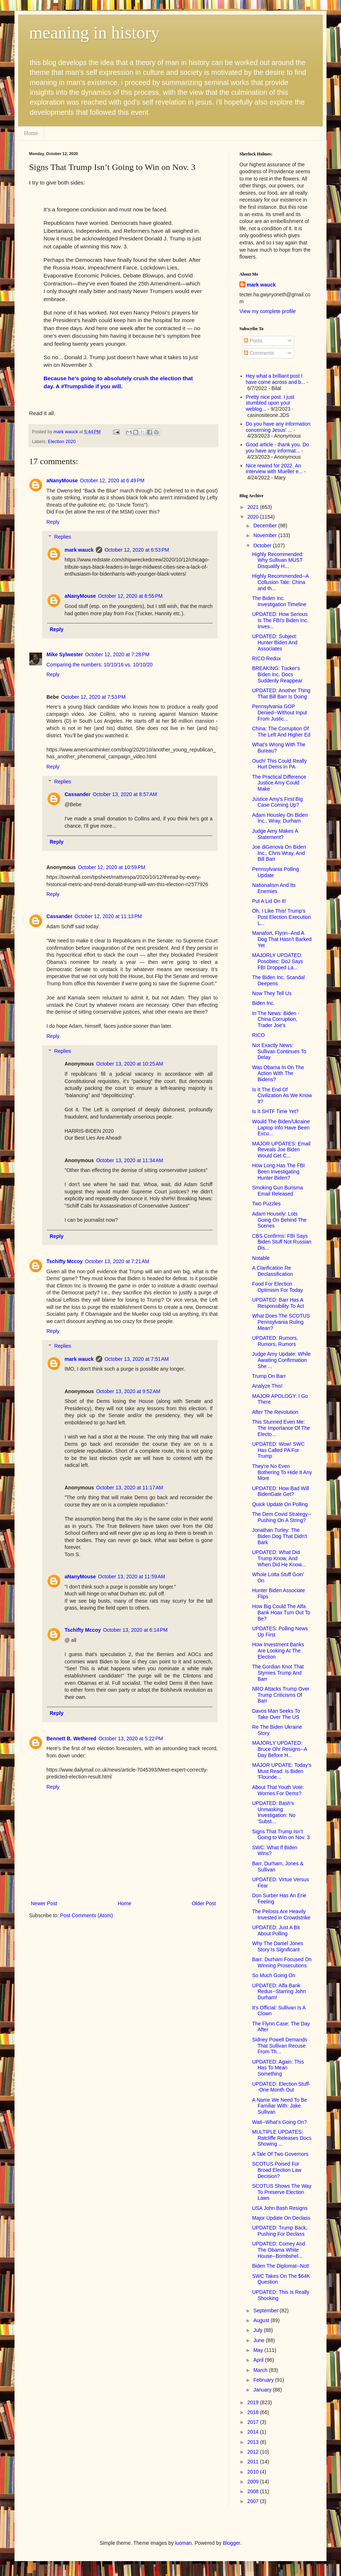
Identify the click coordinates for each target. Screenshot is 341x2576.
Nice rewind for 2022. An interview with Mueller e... (274, 469)
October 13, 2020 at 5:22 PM (130, 1738)
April (259, 2360)
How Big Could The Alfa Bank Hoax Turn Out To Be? (281, 1612)
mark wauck (79, 550)
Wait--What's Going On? (279, 2122)
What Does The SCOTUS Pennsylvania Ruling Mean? (281, 1322)
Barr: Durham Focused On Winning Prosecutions (282, 1962)
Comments (259, 353)
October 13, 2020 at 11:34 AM (129, 1160)
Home (31, 133)
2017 (253, 2422)
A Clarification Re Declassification (272, 1271)
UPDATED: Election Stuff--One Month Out (281, 2087)
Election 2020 (61, 441)
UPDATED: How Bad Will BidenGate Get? (280, 1491)
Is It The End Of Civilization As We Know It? (282, 1096)
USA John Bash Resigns (280, 2208)
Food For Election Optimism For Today (277, 1287)
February (264, 2380)
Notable (261, 1258)
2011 (253, 2462)
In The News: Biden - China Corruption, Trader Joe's (275, 1019)
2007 (253, 2501)
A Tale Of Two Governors (280, 2154)
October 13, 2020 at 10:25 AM (129, 1064)
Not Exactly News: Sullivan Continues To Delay (279, 1051)
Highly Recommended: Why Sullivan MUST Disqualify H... (278, 560)
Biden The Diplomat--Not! (280, 2266)
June (259, 2340)
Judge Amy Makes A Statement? (275, 834)
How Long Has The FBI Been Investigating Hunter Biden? (278, 1172)
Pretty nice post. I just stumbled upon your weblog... (270, 403)
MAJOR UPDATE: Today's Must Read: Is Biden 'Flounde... (281, 1771)
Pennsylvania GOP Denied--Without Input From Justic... (279, 712)
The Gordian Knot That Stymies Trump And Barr (278, 1673)
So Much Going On (273, 1975)
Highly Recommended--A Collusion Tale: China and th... (280, 582)
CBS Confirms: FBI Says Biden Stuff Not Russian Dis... (281, 1242)
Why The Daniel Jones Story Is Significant (277, 1946)
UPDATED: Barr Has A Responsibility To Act (278, 1303)
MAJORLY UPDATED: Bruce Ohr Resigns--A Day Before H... (279, 1749)
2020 (253, 517)
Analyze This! (267, 1386)
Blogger (231, 2543)
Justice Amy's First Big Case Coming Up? (277, 802)
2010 (253, 2472)
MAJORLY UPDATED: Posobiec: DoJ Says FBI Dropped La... (277, 961)
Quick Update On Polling (280, 1504)
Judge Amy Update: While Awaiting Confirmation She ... (281, 1360)
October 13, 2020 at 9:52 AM (128, 1391)
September (266, 2310)
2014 (253, 2432)
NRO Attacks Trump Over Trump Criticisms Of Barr (280, 1695)
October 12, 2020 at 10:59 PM (111, 867)
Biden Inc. (263, 1003)
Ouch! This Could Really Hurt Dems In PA (279, 764)
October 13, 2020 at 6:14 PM (135, 1630)
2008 (253, 2491)
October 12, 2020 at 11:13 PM (108, 916)
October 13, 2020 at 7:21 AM (117, 1261)
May (258, 2350)
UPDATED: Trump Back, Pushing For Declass (279, 2231)
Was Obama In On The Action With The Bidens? (278, 1073)
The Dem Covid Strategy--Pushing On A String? (281, 1517)
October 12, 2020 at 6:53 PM (136, 550)
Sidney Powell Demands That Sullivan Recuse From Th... (279, 2046)
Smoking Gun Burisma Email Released (277, 1191)
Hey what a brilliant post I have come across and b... (275, 379)
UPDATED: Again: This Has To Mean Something (278, 2068)
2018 (253, 2412)
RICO (258, 1035)
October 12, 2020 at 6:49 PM (112, 480)
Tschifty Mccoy (64, 1261)
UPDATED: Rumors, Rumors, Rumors (275, 1341)
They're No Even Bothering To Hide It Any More (282, 1472)
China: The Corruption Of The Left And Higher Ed (281, 732)
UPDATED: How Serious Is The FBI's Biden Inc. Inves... (280, 620)
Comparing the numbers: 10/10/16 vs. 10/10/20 (99, 665)
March (261, 2370)
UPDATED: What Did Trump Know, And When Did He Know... (279, 1558)
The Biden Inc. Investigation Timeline (279, 601)
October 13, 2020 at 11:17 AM (129, 1487)
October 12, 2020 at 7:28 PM (117, 654)
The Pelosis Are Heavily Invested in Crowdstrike (281, 1914)
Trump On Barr (269, 1376)
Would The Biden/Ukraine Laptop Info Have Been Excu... (281, 1128)
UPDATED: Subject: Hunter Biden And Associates (274, 642)
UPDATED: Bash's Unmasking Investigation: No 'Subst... (273, 1812)
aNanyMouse (62, 480)
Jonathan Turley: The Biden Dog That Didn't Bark (279, 1536)
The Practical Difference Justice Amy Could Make (279, 783)
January (263, 2390)
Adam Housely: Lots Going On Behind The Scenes (279, 1220)
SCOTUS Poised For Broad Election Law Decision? (276, 2170)
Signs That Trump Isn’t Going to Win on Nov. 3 (281, 1835)
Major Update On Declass (281, 2218)
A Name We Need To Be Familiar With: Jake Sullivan (279, 2106)
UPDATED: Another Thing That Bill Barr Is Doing (281, 693)
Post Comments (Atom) (86, 1915)
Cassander (78, 794)
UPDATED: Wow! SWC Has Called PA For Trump (278, 1450)
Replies (62, 537)
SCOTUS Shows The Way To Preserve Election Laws (281, 2192)
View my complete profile (267, 311)
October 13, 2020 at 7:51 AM (136, 1359)
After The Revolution (275, 1412)
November (265, 535)
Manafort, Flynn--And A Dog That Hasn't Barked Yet (282, 939)
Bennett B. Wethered (71, 1738)
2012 (253, 2452)
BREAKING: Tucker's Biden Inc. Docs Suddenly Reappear (277, 674)
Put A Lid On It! (269, 901)
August (261, 2320)
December (265, 525)
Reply (52, 522)
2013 (253, 2442)
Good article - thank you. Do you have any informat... (277, 448)
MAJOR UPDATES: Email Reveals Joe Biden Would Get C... (281, 1150)
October (263, 545)
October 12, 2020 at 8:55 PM (130, 596)
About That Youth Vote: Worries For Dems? (278, 1790)
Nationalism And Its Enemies (274, 888)
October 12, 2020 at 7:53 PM (93, 697)
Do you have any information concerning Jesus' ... (278, 427)
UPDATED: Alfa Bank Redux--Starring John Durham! (279, 1992)
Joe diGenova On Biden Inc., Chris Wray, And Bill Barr (279, 853)
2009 (253, 2481)
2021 (253, 507)
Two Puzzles (266, 1203)
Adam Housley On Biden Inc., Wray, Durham (280, 818)
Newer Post (44, 1903)
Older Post (204, 1903)
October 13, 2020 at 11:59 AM (131, 1576)
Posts (253, 341)
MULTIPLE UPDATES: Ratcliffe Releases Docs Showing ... (281, 2138)
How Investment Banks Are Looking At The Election (278, 1651)
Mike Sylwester (64, 654)
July (258, 2330)
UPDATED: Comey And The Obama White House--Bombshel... (278, 2250)
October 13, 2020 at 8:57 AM (125, 794)
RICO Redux (266, 658)
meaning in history (94, 32)
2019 (253, 2402)
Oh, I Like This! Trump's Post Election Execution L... (281, 917)
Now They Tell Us (271, 993)
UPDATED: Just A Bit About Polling (276, 1930)
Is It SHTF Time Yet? (275, 1111)
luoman (183, 2543)
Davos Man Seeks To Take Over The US (276, 1714)
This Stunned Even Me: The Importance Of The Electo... (281, 1428)
